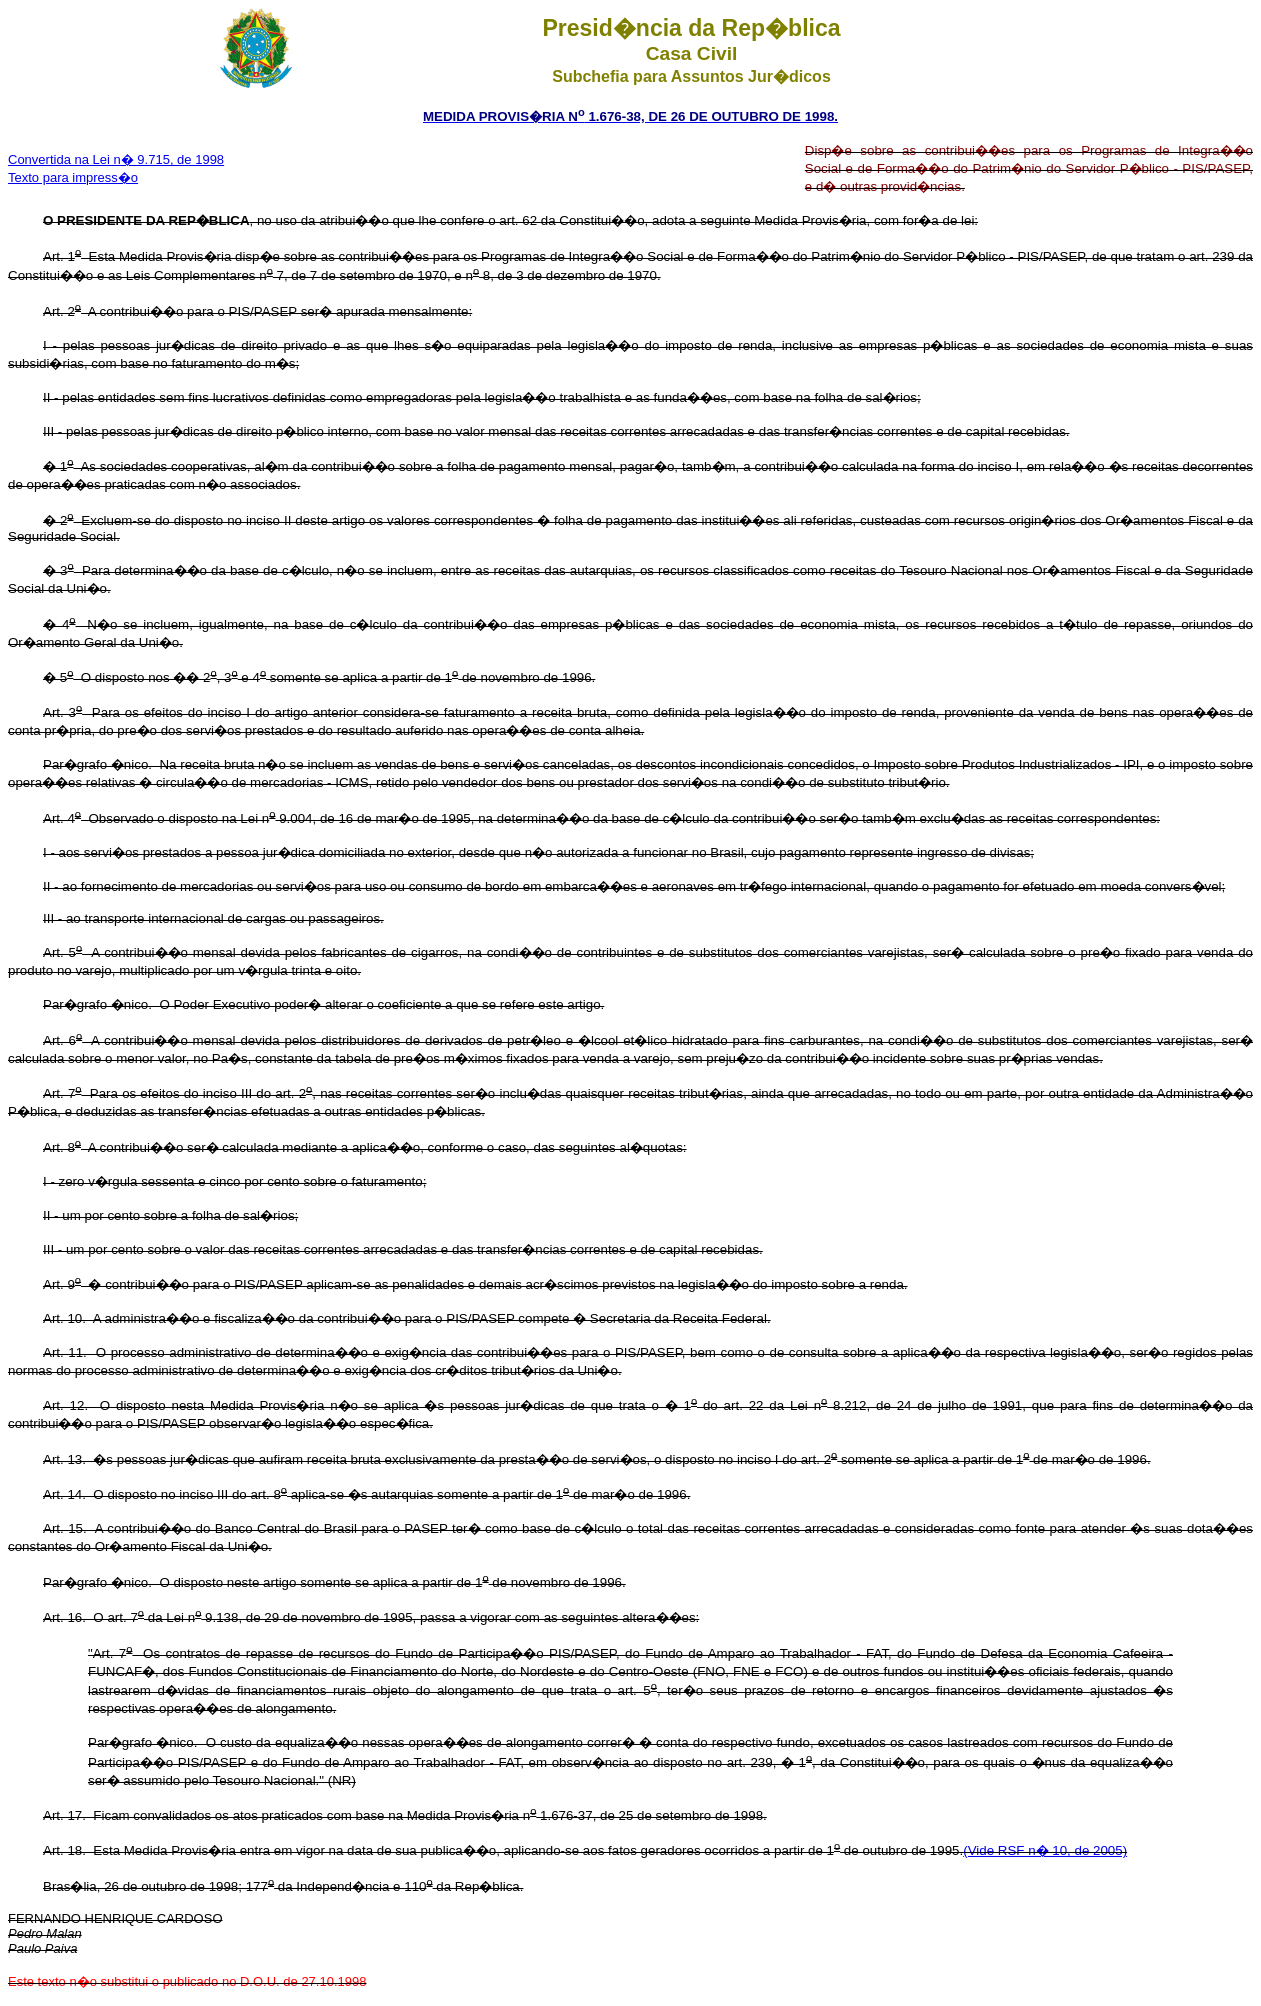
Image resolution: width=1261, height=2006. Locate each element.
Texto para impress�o (73, 177)
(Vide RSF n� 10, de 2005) (1045, 1850)
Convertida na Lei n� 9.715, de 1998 (116, 159)
